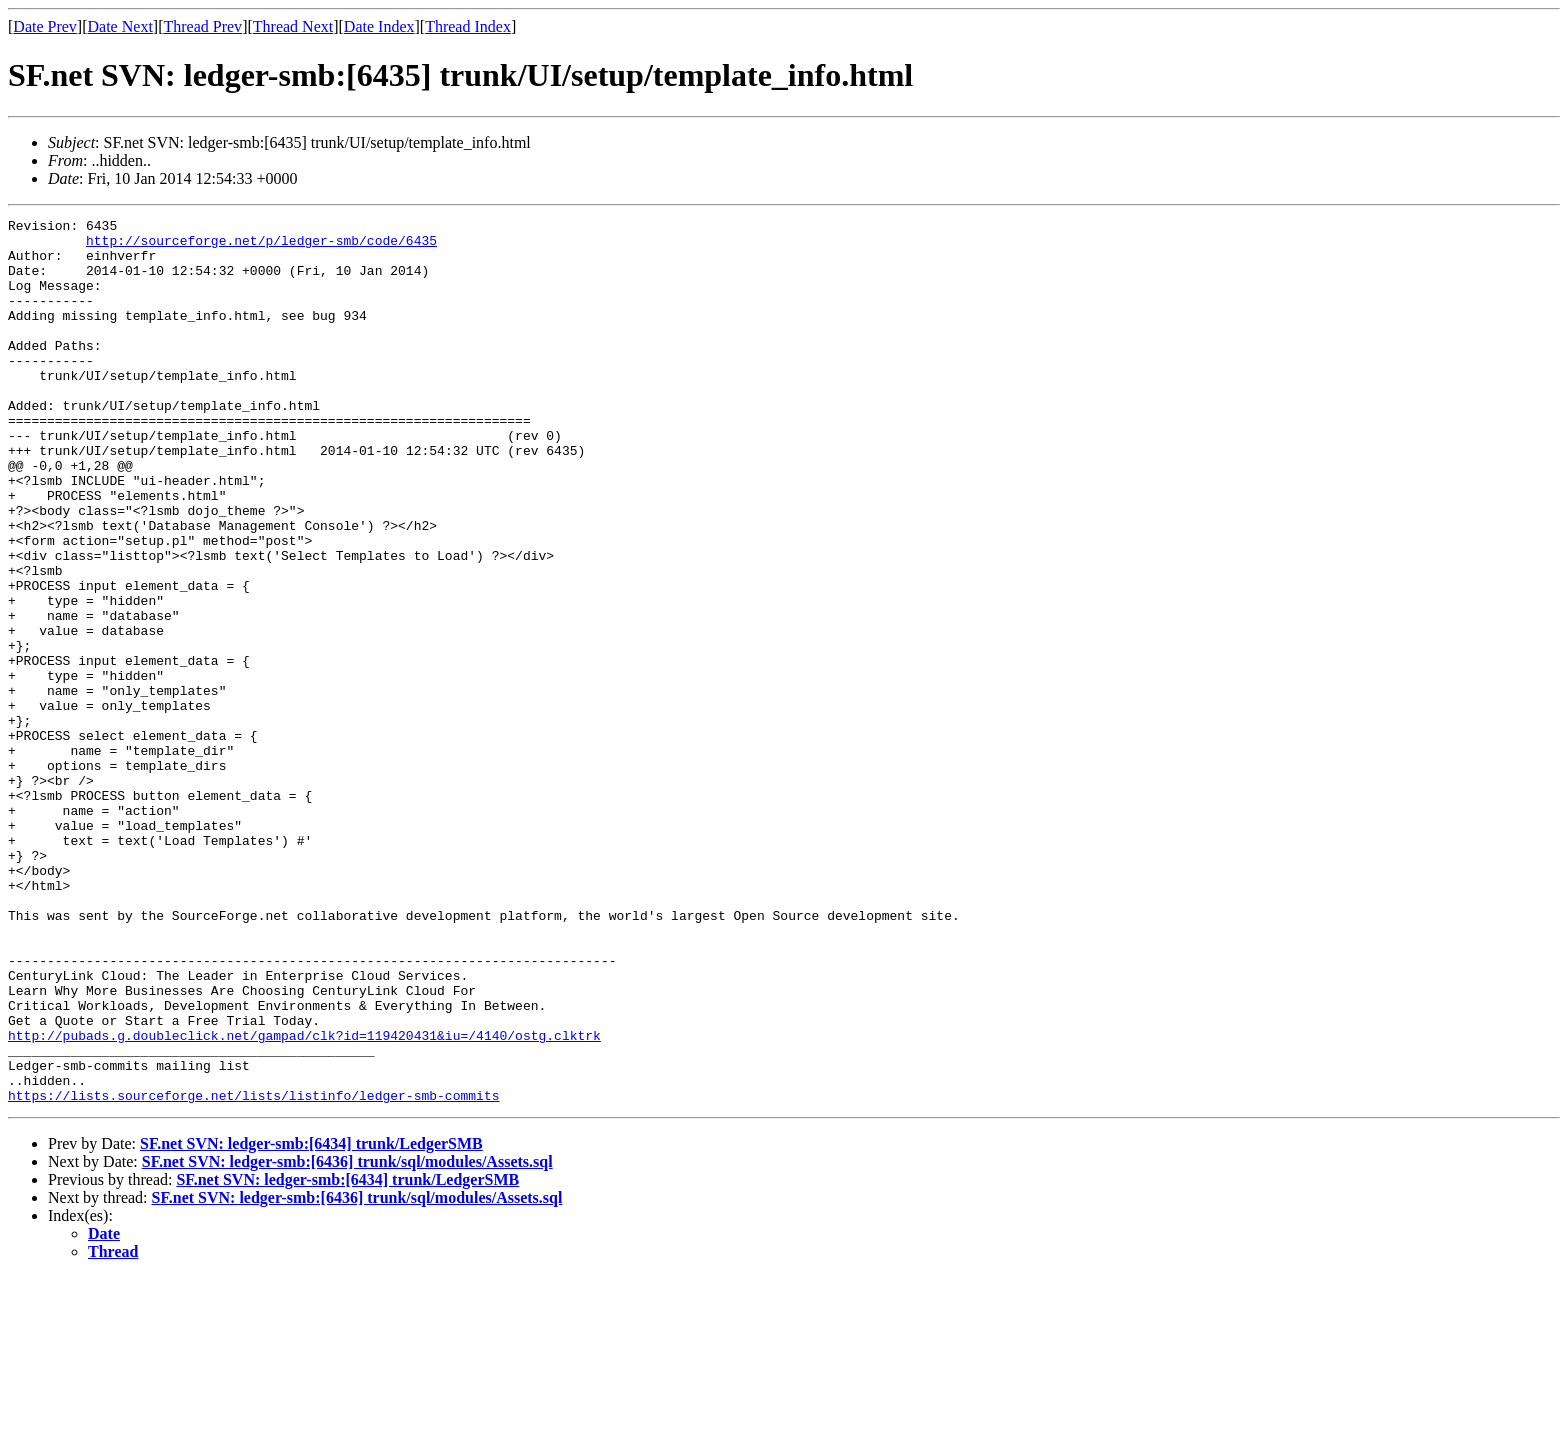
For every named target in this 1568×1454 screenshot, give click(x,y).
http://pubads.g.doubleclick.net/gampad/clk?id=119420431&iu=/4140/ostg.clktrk (304, 1200)
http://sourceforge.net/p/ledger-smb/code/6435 (261, 246)
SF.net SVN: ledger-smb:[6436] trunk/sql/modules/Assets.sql (347, 1338)
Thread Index (468, 26)
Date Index (379, 26)
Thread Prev (202, 26)
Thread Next (293, 26)
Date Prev (45, 26)
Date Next (120, 26)
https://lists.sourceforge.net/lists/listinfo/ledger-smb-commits (253, 1272)
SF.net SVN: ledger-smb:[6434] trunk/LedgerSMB (311, 1320)
